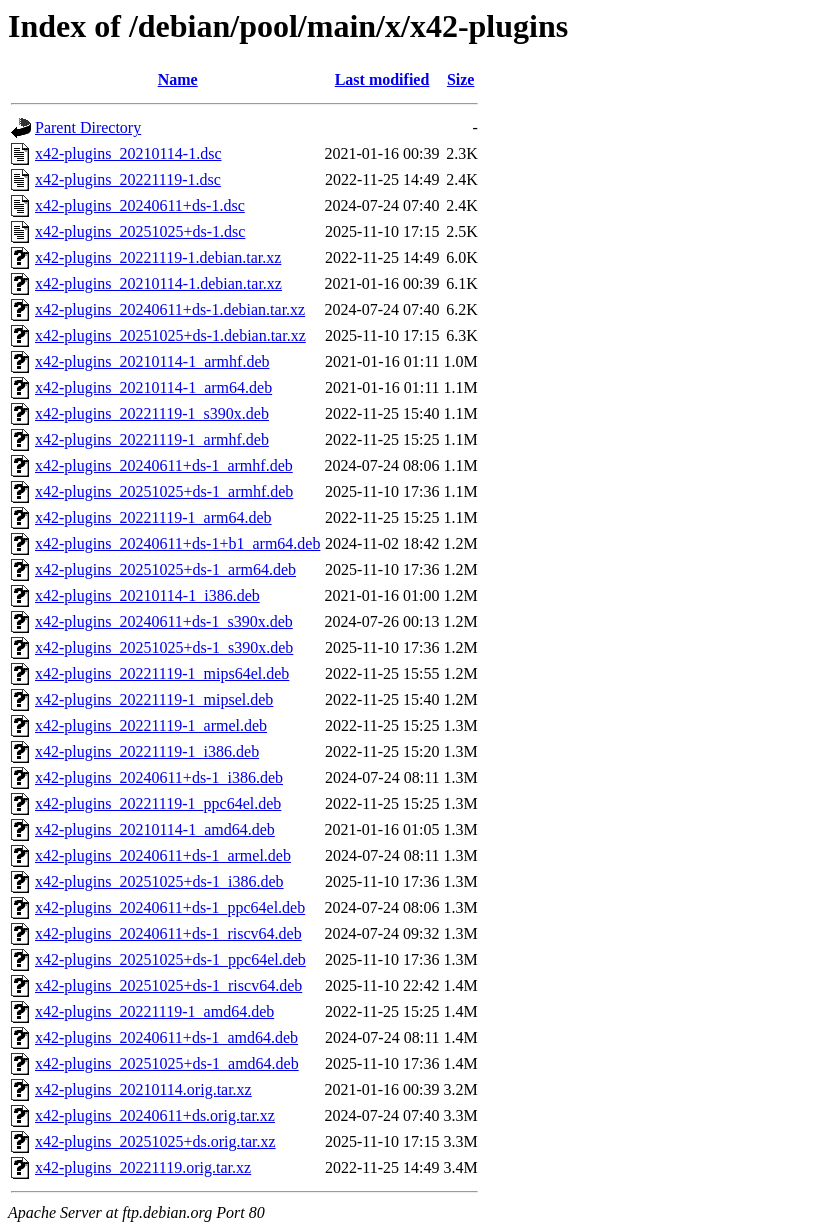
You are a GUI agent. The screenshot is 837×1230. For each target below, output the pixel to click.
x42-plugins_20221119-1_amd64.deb (154, 1011)
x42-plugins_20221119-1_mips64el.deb (162, 673)
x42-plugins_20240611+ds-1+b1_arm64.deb (177, 543)
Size (461, 79)
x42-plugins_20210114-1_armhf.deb (152, 361)
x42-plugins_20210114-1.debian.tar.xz (158, 283)
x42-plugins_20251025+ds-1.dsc (140, 231)
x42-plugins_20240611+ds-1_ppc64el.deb (170, 907)
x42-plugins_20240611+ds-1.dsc (140, 205)
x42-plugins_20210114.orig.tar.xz (143, 1089)
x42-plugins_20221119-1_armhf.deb (152, 439)
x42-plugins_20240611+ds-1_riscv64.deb (168, 933)
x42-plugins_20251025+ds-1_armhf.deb (164, 491)
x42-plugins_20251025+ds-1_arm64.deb (165, 569)
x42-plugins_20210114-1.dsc (128, 153)
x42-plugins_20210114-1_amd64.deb (155, 829)
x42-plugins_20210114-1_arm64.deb (153, 387)
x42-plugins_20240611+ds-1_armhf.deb (164, 465)
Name (178, 79)
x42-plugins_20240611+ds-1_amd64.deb (166, 1037)
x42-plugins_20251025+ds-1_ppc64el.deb (170, 959)
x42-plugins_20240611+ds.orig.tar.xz (155, 1115)
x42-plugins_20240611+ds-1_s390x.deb (164, 621)
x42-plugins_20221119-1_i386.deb (147, 751)
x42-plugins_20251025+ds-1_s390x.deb (164, 647)
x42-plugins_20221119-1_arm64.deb (153, 517)
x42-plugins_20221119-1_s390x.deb (152, 413)
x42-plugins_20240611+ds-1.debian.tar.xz (170, 309)
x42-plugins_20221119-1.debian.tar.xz (158, 257)
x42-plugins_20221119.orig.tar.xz (143, 1167)
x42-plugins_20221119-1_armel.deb (151, 725)
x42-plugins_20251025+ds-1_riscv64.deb (168, 985)
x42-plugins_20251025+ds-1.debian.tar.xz (170, 335)
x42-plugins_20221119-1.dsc (128, 179)
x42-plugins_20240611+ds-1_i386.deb (159, 777)
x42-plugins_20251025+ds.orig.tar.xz (155, 1141)
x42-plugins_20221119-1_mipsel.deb (154, 699)
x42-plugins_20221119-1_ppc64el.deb (158, 803)
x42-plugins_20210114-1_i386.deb (147, 595)
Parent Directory (88, 127)
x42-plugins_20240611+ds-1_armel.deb (163, 855)
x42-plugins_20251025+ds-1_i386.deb (159, 881)
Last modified (382, 79)
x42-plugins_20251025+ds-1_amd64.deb (167, 1063)
